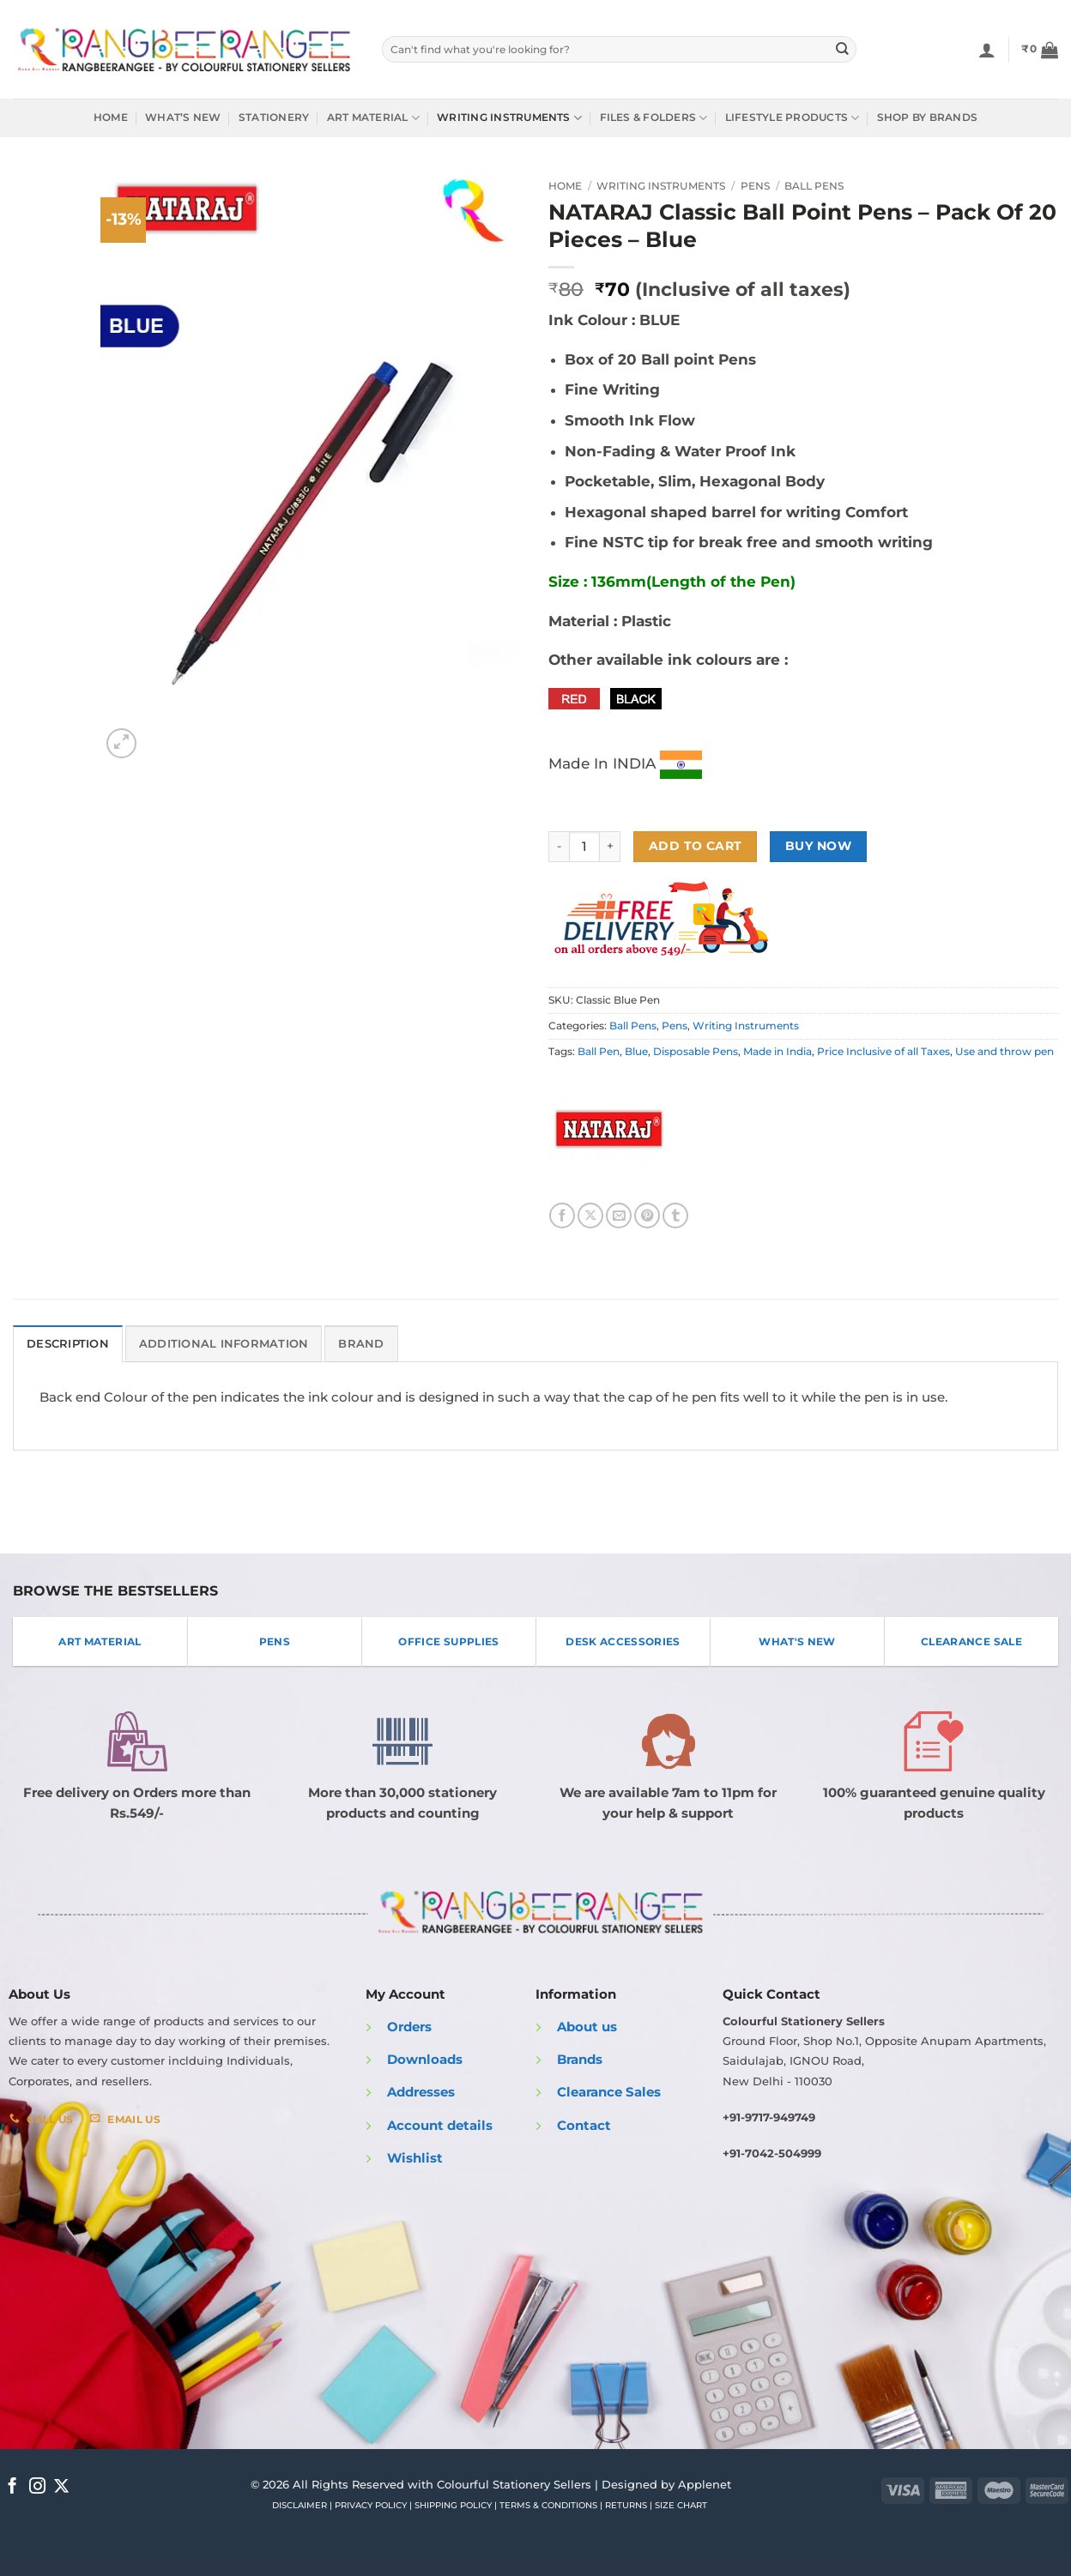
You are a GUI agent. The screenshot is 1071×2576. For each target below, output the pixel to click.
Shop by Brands (927, 118)
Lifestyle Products (792, 118)
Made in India (777, 1052)
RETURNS (626, 2503)
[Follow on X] (61, 2485)
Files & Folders (654, 118)
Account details (440, 2124)
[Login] (986, 50)
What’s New (183, 118)
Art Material (373, 118)
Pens (755, 185)
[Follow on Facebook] (12, 2485)
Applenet (704, 2482)
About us (587, 2025)
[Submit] (842, 49)
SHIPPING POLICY (453, 2503)
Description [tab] (66, 1343)
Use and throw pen (1004, 1052)
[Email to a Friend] (619, 1215)
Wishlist (415, 2156)
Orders (409, 2025)
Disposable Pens (695, 1052)
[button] (1039, 50)
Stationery (274, 118)
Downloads (425, 2058)
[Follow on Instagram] (37, 2485)
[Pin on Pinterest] (647, 1215)
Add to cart (695, 846)
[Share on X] (590, 1215)
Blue (636, 1052)
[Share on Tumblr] (675, 1215)
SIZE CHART (681, 2503)
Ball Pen (599, 1052)
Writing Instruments (509, 118)
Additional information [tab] (211, 1343)
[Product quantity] (584, 847)
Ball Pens (814, 185)
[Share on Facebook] (562, 1215)
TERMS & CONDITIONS (548, 2503)
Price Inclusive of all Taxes (883, 1052)
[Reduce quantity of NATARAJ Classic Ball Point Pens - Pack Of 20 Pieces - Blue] (558, 847)
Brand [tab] (339, 1343)
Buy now (818, 846)
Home (111, 118)
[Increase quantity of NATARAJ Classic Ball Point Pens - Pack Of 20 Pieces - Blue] (610, 847)
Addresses (421, 2091)
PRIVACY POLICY (371, 2503)
